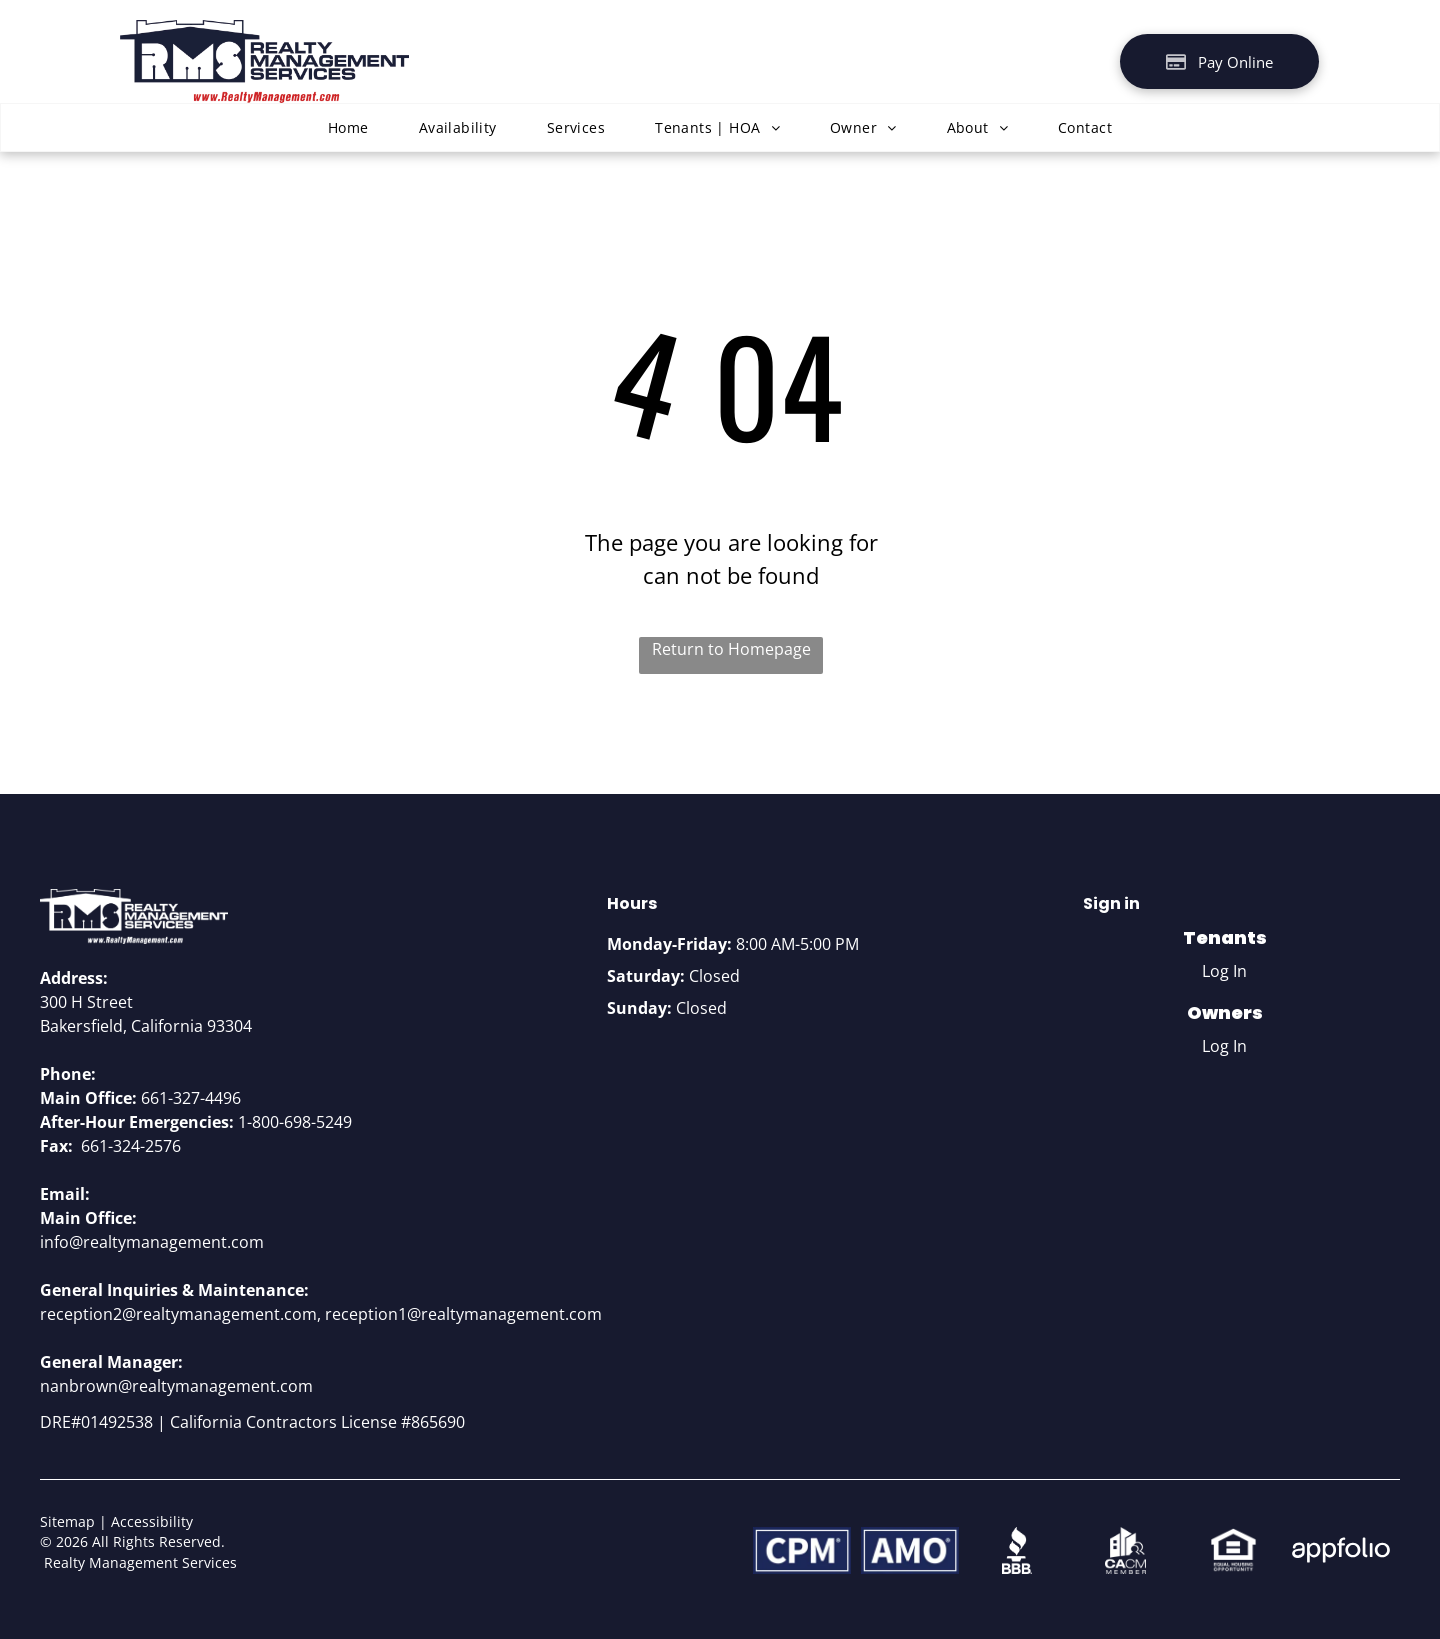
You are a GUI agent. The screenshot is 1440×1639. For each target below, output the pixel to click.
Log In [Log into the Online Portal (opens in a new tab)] (1224, 971)
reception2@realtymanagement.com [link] (178, 1314)
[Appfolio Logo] (1341, 1550)
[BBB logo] (1018, 1550)
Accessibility (152, 1521)
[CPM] (802, 1550)
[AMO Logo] (910, 1550)
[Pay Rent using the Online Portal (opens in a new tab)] (1219, 61)
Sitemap (67, 1521)
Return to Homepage (731, 649)
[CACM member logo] (1125, 1550)
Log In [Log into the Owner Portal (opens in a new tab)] (1224, 1046)
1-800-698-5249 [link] (295, 1122)
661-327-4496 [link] (191, 1098)
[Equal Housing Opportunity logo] (1233, 1550)
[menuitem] (348, 127)
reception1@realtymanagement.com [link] (463, 1314)
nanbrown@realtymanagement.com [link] (176, 1386)
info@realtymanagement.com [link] (152, 1242)
